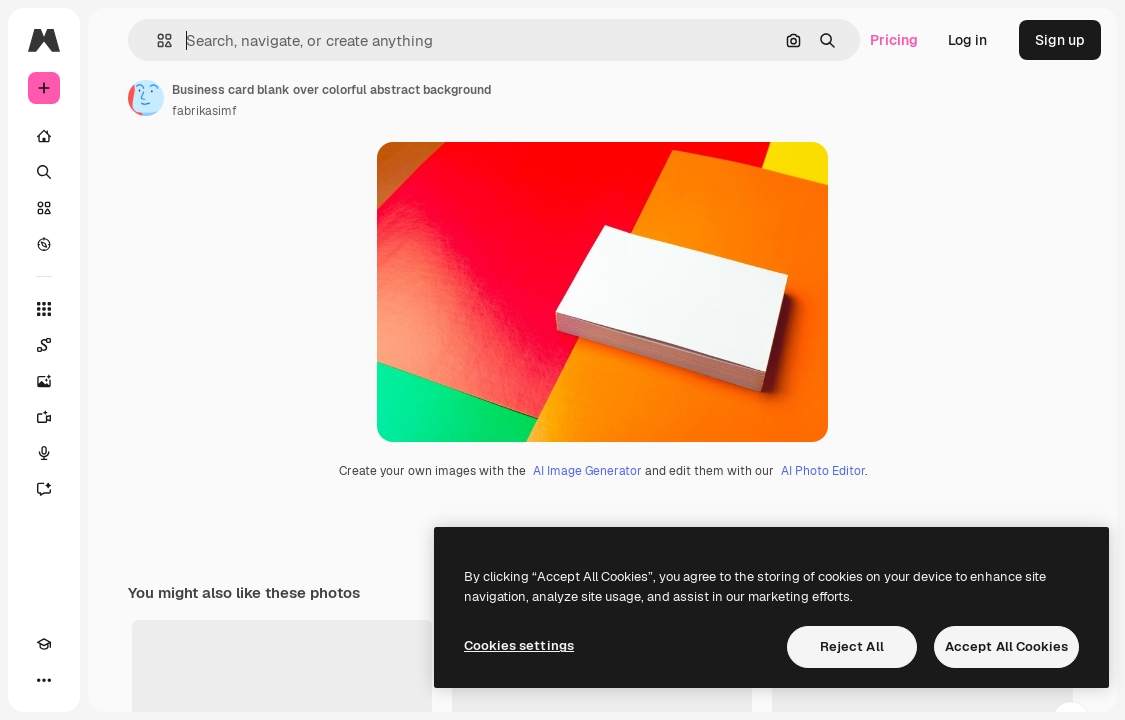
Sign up (1060, 40)
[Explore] (44, 244)
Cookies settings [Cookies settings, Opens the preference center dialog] (519, 645)
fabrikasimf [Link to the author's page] (204, 111)
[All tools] (44, 309)
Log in (967, 40)
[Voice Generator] (44, 453)
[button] (156, 40)
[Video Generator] (44, 417)
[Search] (44, 172)
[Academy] (44, 644)
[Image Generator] (44, 381)
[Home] (44, 136)
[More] (44, 680)
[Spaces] (44, 345)
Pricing (894, 40)
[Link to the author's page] (146, 98)
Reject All (852, 646)
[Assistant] (44, 489)
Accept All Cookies (1006, 646)
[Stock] (44, 208)
